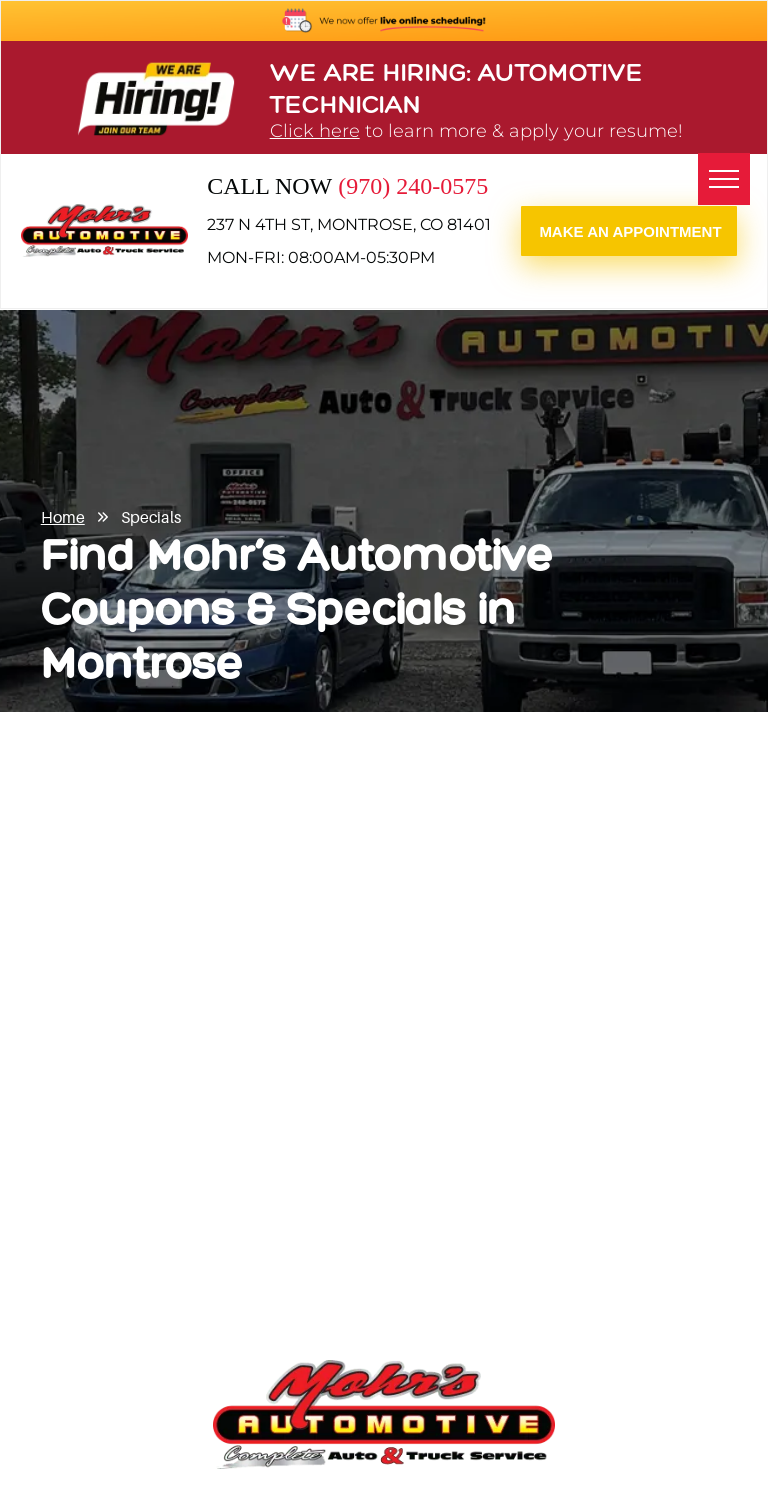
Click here (315, 131)
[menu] (724, 179)
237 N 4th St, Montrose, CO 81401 (349, 224)
